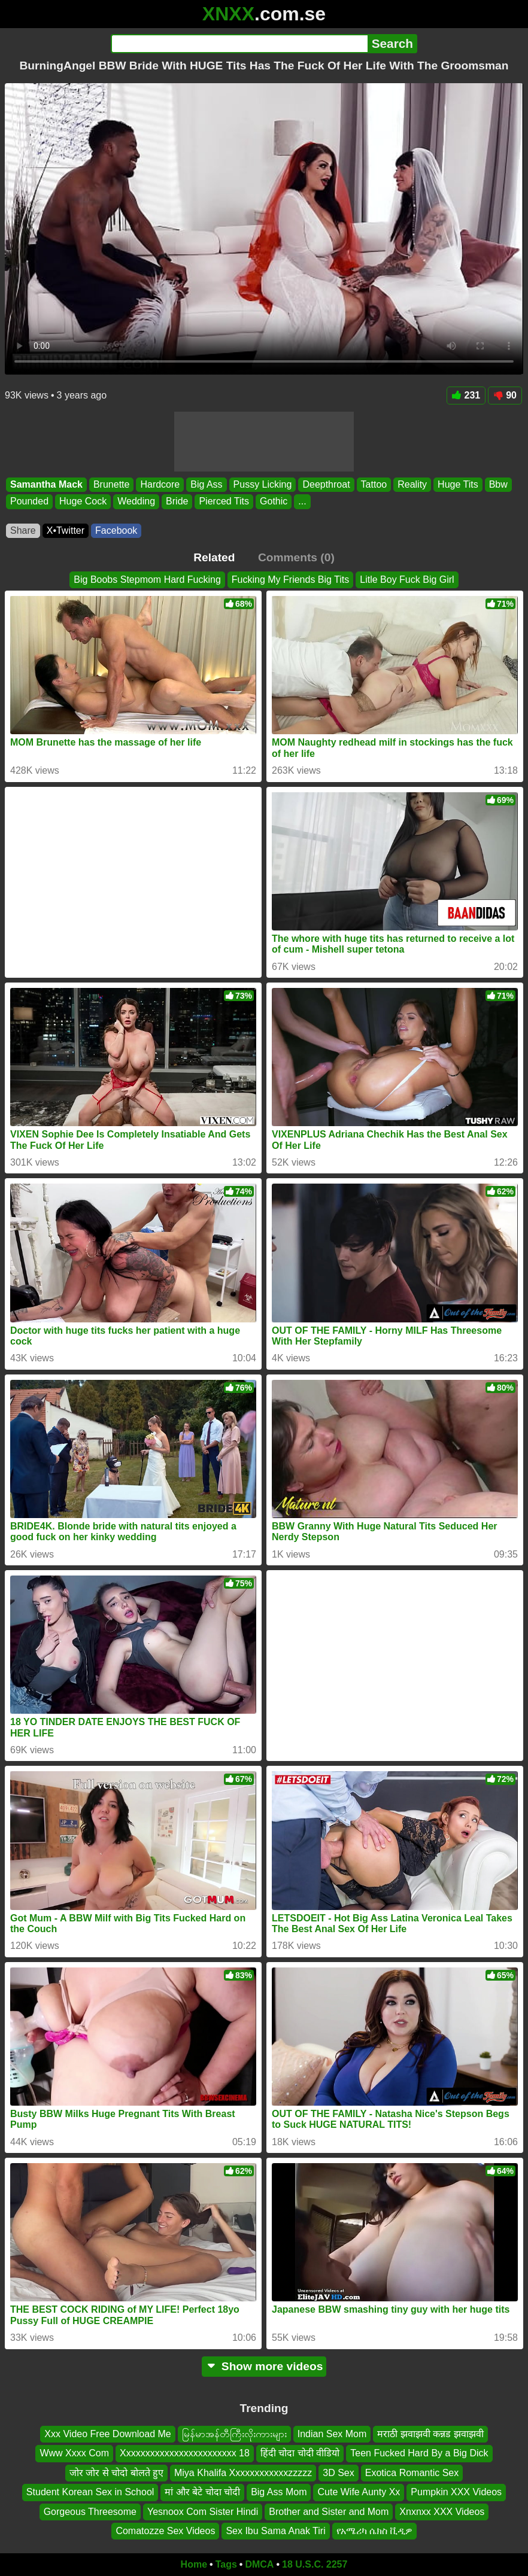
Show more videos (264, 2366)
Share (23, 530)
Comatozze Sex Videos (165, 2531)
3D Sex (338, 2473)
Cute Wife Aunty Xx (358, 2492)
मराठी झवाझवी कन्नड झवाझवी (430, 2434)
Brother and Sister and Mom (329, 2511)
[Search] (239, 43)
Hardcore (160, 484)
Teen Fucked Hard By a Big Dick (419, 2453)
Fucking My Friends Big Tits (291, 579)
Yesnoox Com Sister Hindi (202, 2511)
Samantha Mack (46, 484)
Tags (226, 2564)
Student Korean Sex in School (90, 2492)
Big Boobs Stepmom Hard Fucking (147, 579)
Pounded (29, 501)
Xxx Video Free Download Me (107, 2434)
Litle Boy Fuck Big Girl (407, 579)
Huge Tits (458, 484)
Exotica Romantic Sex (412, 2473)
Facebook (116, 530)
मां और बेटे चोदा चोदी (202, 2492)
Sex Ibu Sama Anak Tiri (275, 2531)
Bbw (498, 484)
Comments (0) (296, 557)
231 (466, 395)
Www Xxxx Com (74, 2453)
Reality (412, 484)
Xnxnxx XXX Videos (441, 2511)
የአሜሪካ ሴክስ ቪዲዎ (374, 2531)
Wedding (136, 501)
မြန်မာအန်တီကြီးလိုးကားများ (234, 2434)
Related (214, 557)
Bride (177, 501)
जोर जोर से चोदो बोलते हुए (116, 2473)
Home (194, 2564)
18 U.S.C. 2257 (314, 2564)
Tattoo (374, 484)
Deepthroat (326, 484)
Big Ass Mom (279, 2492)
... (302, 501)
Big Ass (206, 484)
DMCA (259, 2564)
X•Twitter (65, 530)
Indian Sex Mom (332, 2434)
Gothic (273, 501)
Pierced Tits (224, 501)
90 (505, 395)
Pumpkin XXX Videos (456, 2492)
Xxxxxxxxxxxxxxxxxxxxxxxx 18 (185, 2453)
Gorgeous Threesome (90, 2511)
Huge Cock (83, 501)
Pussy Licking (262, 484)
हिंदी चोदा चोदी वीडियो (299, 2453)
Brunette (111, 484)
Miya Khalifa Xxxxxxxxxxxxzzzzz (243, 2473)
